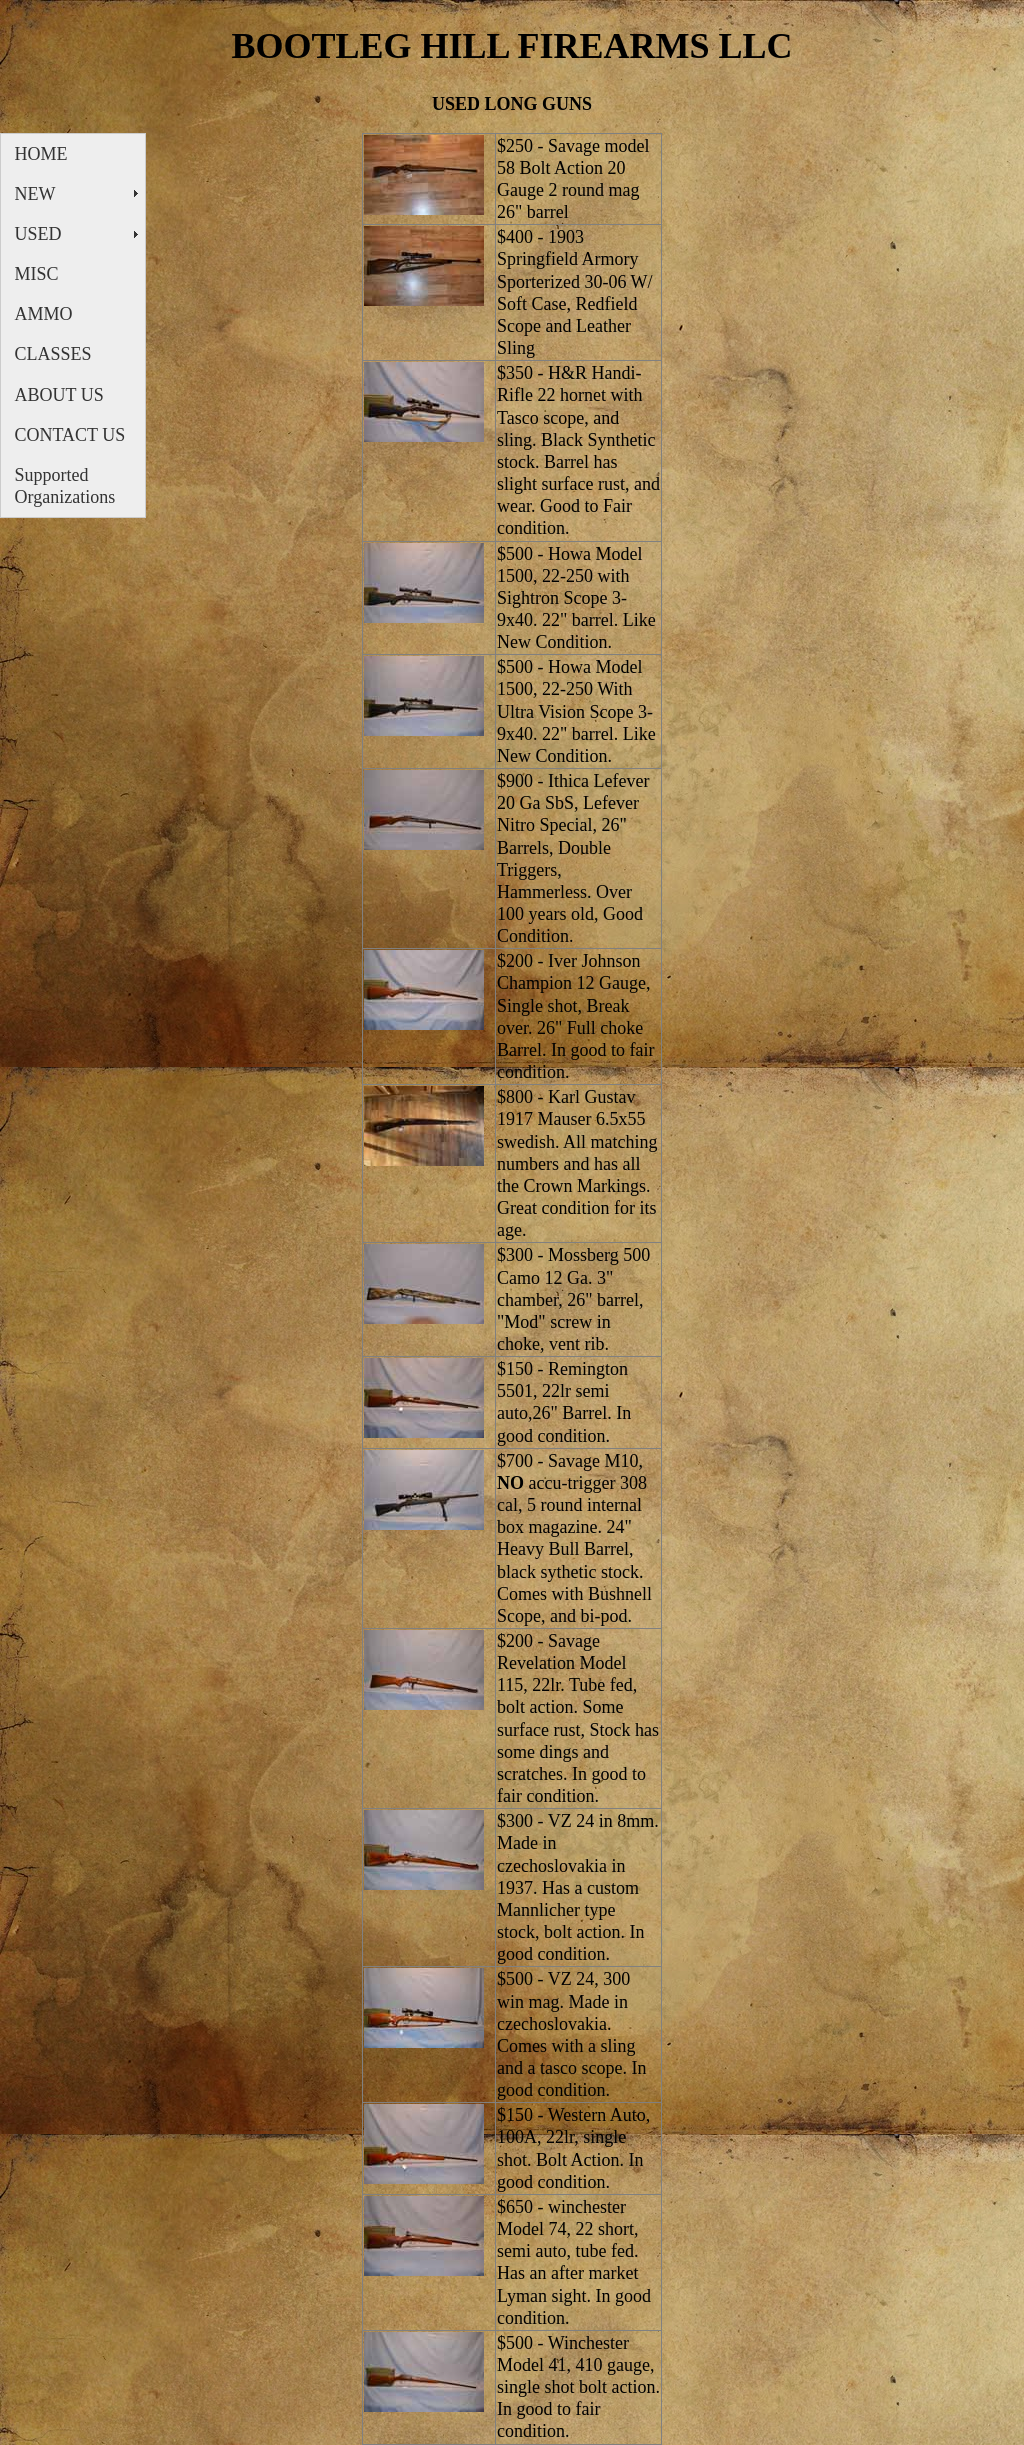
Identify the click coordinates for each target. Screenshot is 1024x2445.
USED (38, 234)
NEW (35, 194)
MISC (37, 274)
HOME (41, 154)
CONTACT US (70, 435)
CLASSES (53, 354)
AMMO (44, 314)
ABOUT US (59, 395)
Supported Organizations (65, 486)
